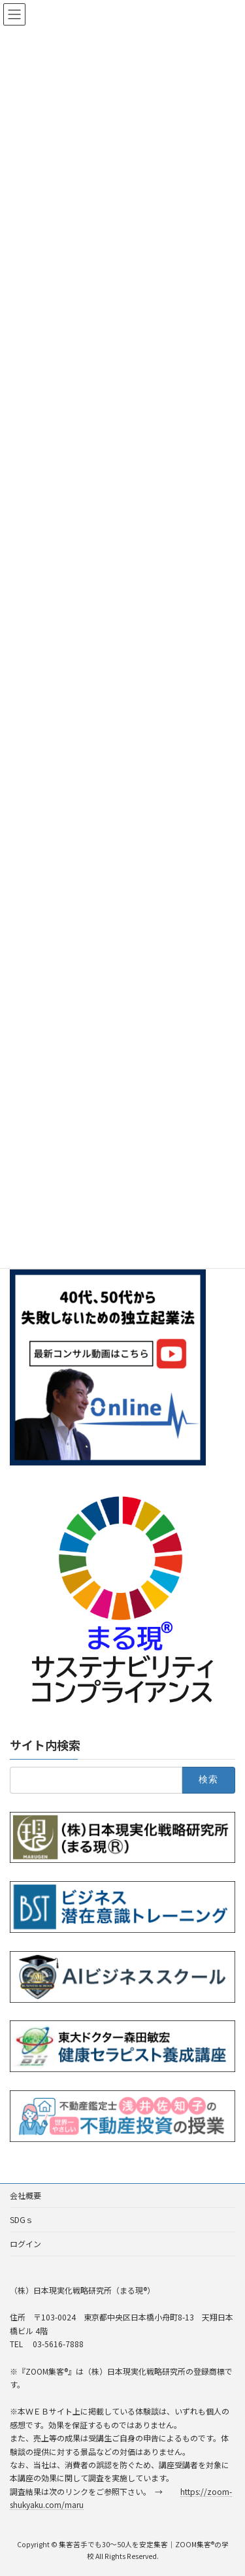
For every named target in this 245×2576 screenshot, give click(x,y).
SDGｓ (21, 2219)
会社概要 (25, 2195)
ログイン (25, 2243)
